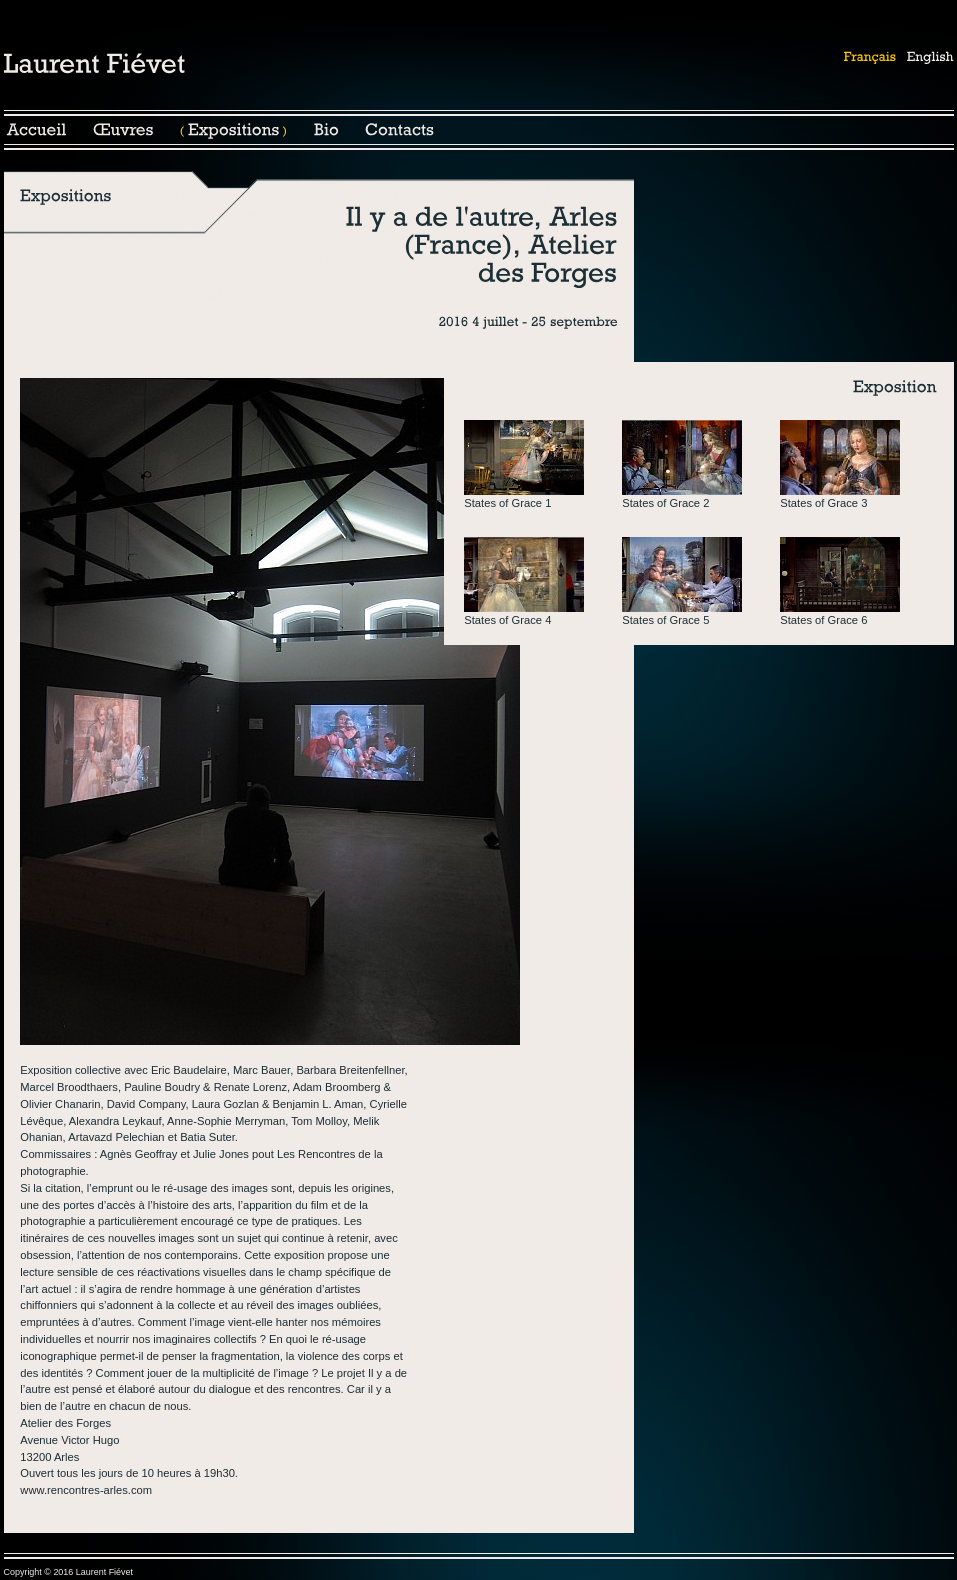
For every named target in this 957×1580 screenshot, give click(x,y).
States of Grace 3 (823, 503)
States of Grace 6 (823, 620)
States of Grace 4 (507, 620)
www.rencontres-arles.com (86, 1490)
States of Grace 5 (665, 620)
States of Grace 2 (665, 503)
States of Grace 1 (507, 503)
